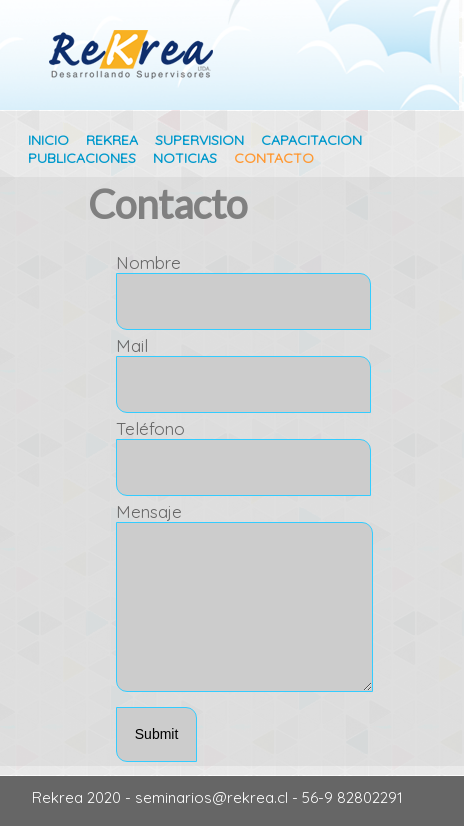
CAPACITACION (311, 140)
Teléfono (150, 428)
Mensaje (149, 511)
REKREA (114, 140)
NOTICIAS (185, 158)
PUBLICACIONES (82, 158)
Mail (132, 345)
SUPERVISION (199, 140)
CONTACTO (274, 158)
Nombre (148, 262)
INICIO (48, 140)
